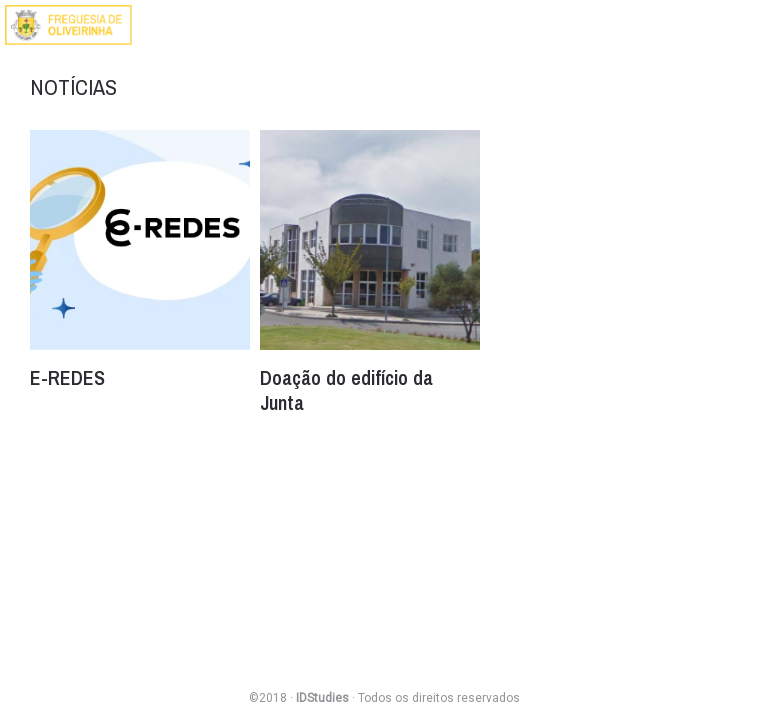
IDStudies (322, 698)
